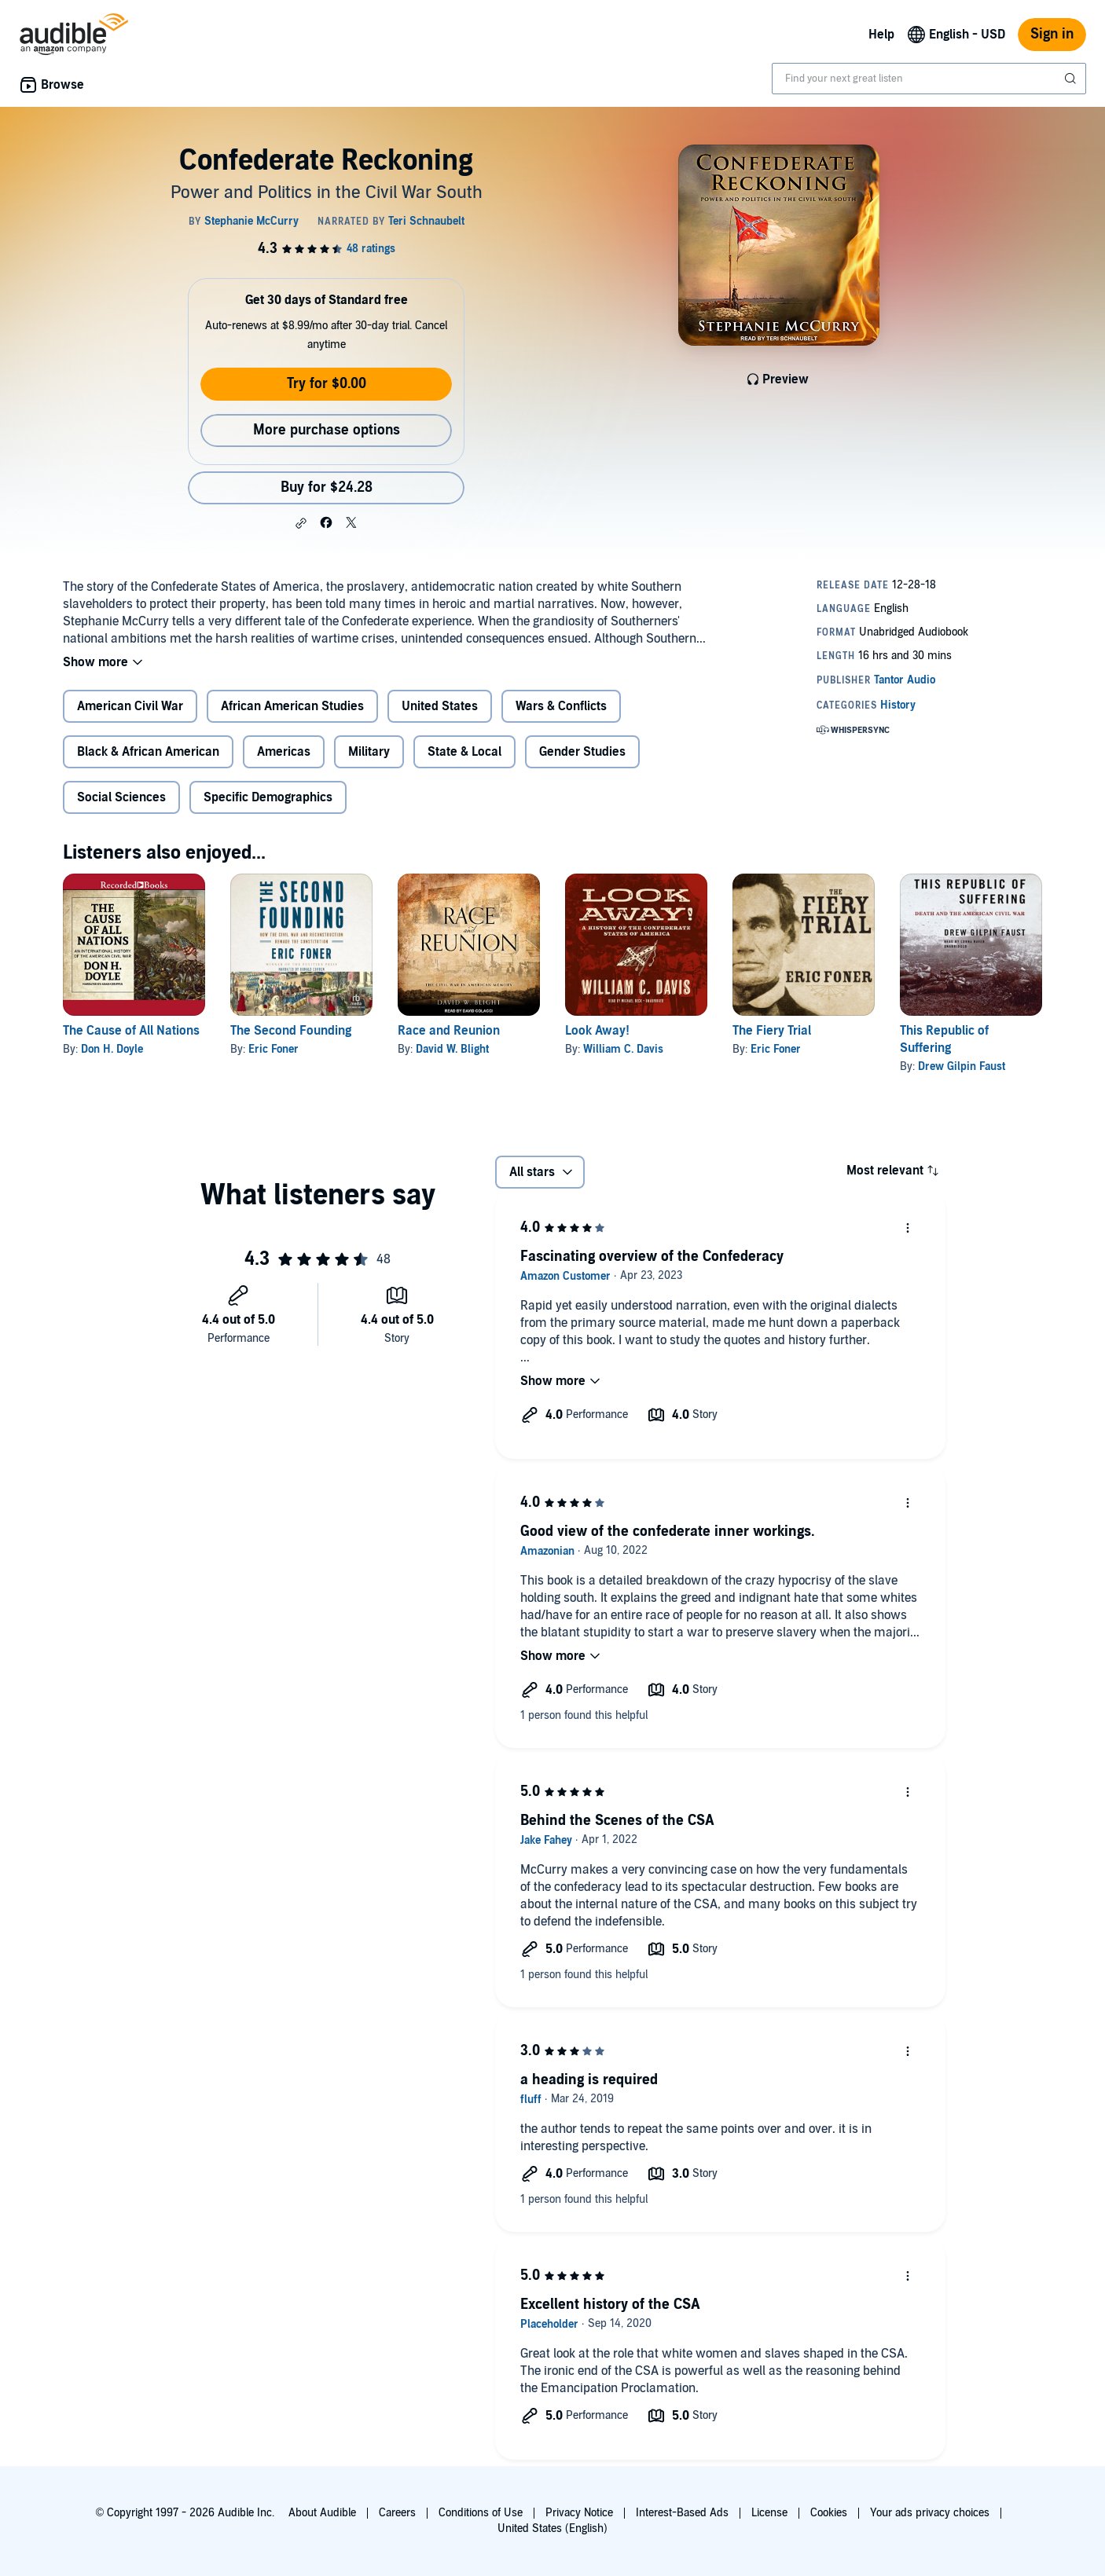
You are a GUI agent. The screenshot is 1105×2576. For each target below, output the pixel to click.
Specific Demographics (268, 797)
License (769, 2512)
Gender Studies (582, 752)
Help (881, 34)
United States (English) (552, 2528)
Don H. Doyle (112, 1049)
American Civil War (130, 706)
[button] (301, 523)
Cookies (828, 2512)
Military (369, 752)
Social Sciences (121, 797)
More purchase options (326, 430)
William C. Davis (623, 1049)
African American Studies (292, 706)
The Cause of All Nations (131, 1031)
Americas (283, 752)
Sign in (1052, 34)
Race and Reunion (449, 1031)
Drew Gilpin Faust (961, 1066)
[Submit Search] (1072, 78)
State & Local (464, 752)
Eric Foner (273, 1049)
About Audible (322, 2512)
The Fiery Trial (771, 1031)
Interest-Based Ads (682, 2512)
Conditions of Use (481, 2512)
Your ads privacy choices (929, 2512)
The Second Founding (290, 1031)
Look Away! (597, 1031)
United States (440, 706)
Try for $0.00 (326, 384)
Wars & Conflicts (561, 706)
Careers (397, 2512)
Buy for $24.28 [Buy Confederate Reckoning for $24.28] (327, 487)
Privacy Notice (579, 2512)
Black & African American (148, 752)
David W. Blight (452, 1049)
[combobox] (929, 78)
